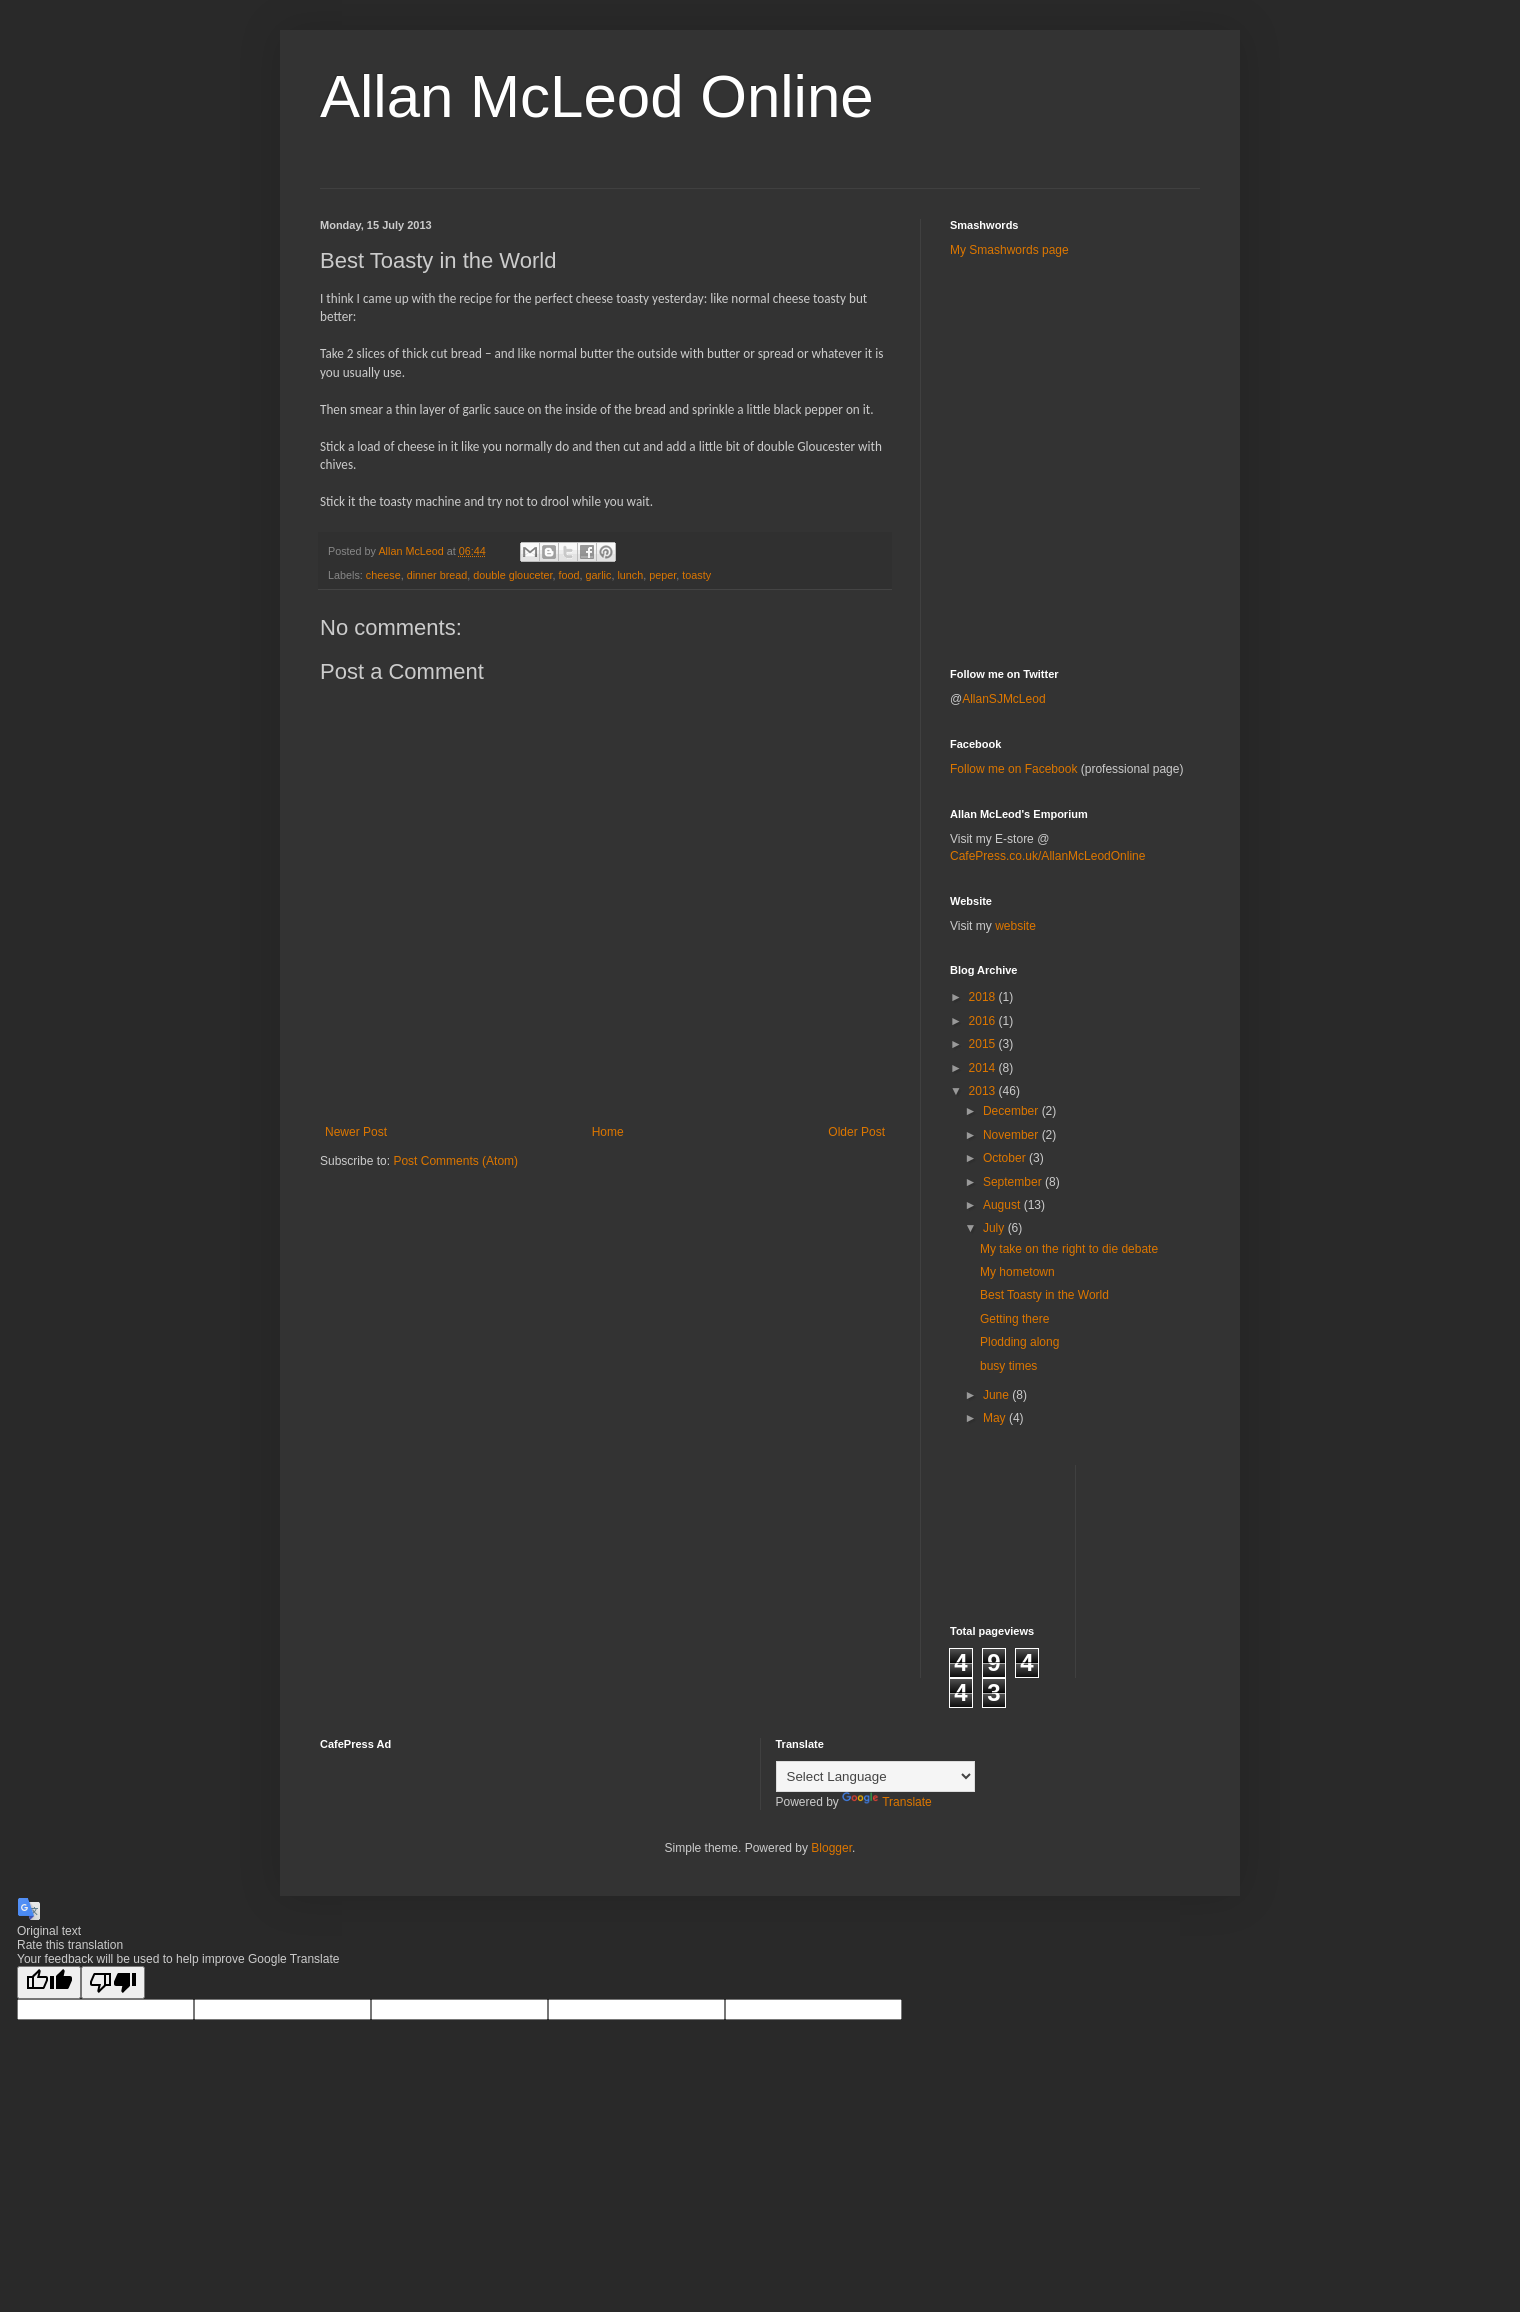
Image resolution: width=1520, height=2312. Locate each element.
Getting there (1014, 1319)
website (1015, 926)
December (1012, 1111)
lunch (630, 575)
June (997, 1395)
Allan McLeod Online (597, 96)
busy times (1008, 1366)
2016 (984, 1021)
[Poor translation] (113, 1982)
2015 (984, 1044)
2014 (984, 1068)
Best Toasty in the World (1044, 1295)
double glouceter (512, 575)
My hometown (1017, 1272)
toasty (696, 575)
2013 (984, 1091)
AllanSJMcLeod (1003, 699)
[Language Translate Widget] (875, 1776)
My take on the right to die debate (1069, 1249)
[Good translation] (49, 1982)
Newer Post (356, 1132)
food (569, 575)
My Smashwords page (1009, 250)
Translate (887, 1802)
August (1003, 1205)
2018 (984, 997)
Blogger (831, 1848)
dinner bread (437, 575)
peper (662, 575)
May (996, 1418)
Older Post (856, 1132)
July (995, 1228)
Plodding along (1019, 1342)
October (1006, 1158)
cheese (383, 575)
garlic (599, 575)
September (1014, 1182)
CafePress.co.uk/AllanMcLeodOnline (1047, 856)
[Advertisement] (1067, 319)
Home (608, 1132)
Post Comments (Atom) (455, 1161)
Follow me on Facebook (1013, 769)
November (1012, 1135)
